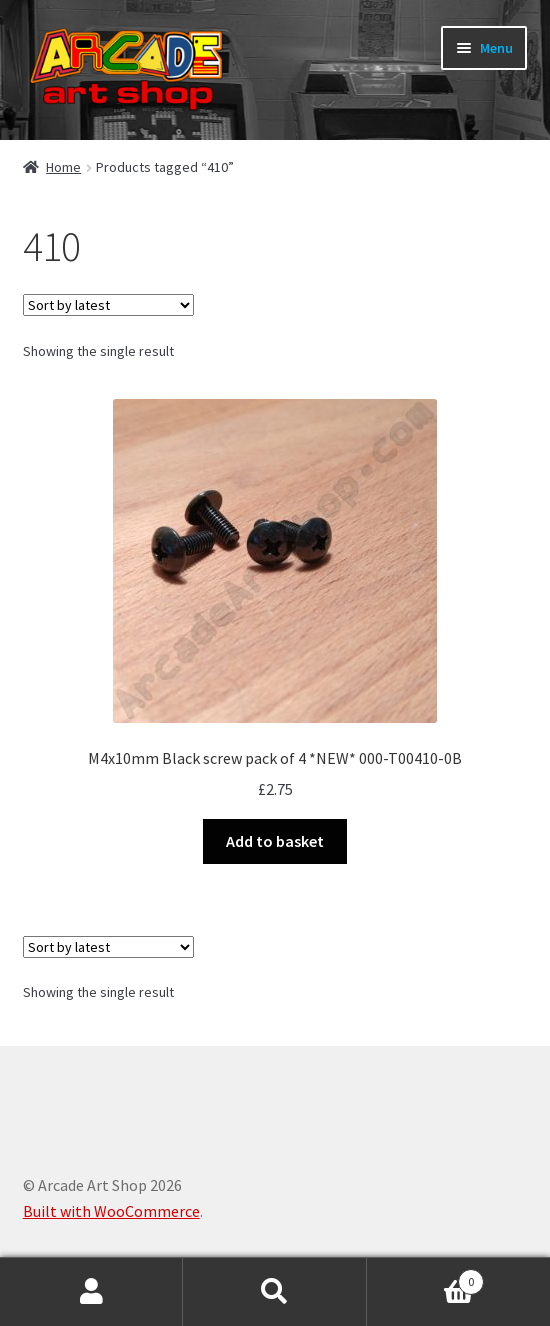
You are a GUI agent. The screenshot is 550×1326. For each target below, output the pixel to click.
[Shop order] (108, 305)
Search (274, 1292)
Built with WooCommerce (111, 1211)
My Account (91, 1292)
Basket (426, 1277)
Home (63, 167)
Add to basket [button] (275, 841)
